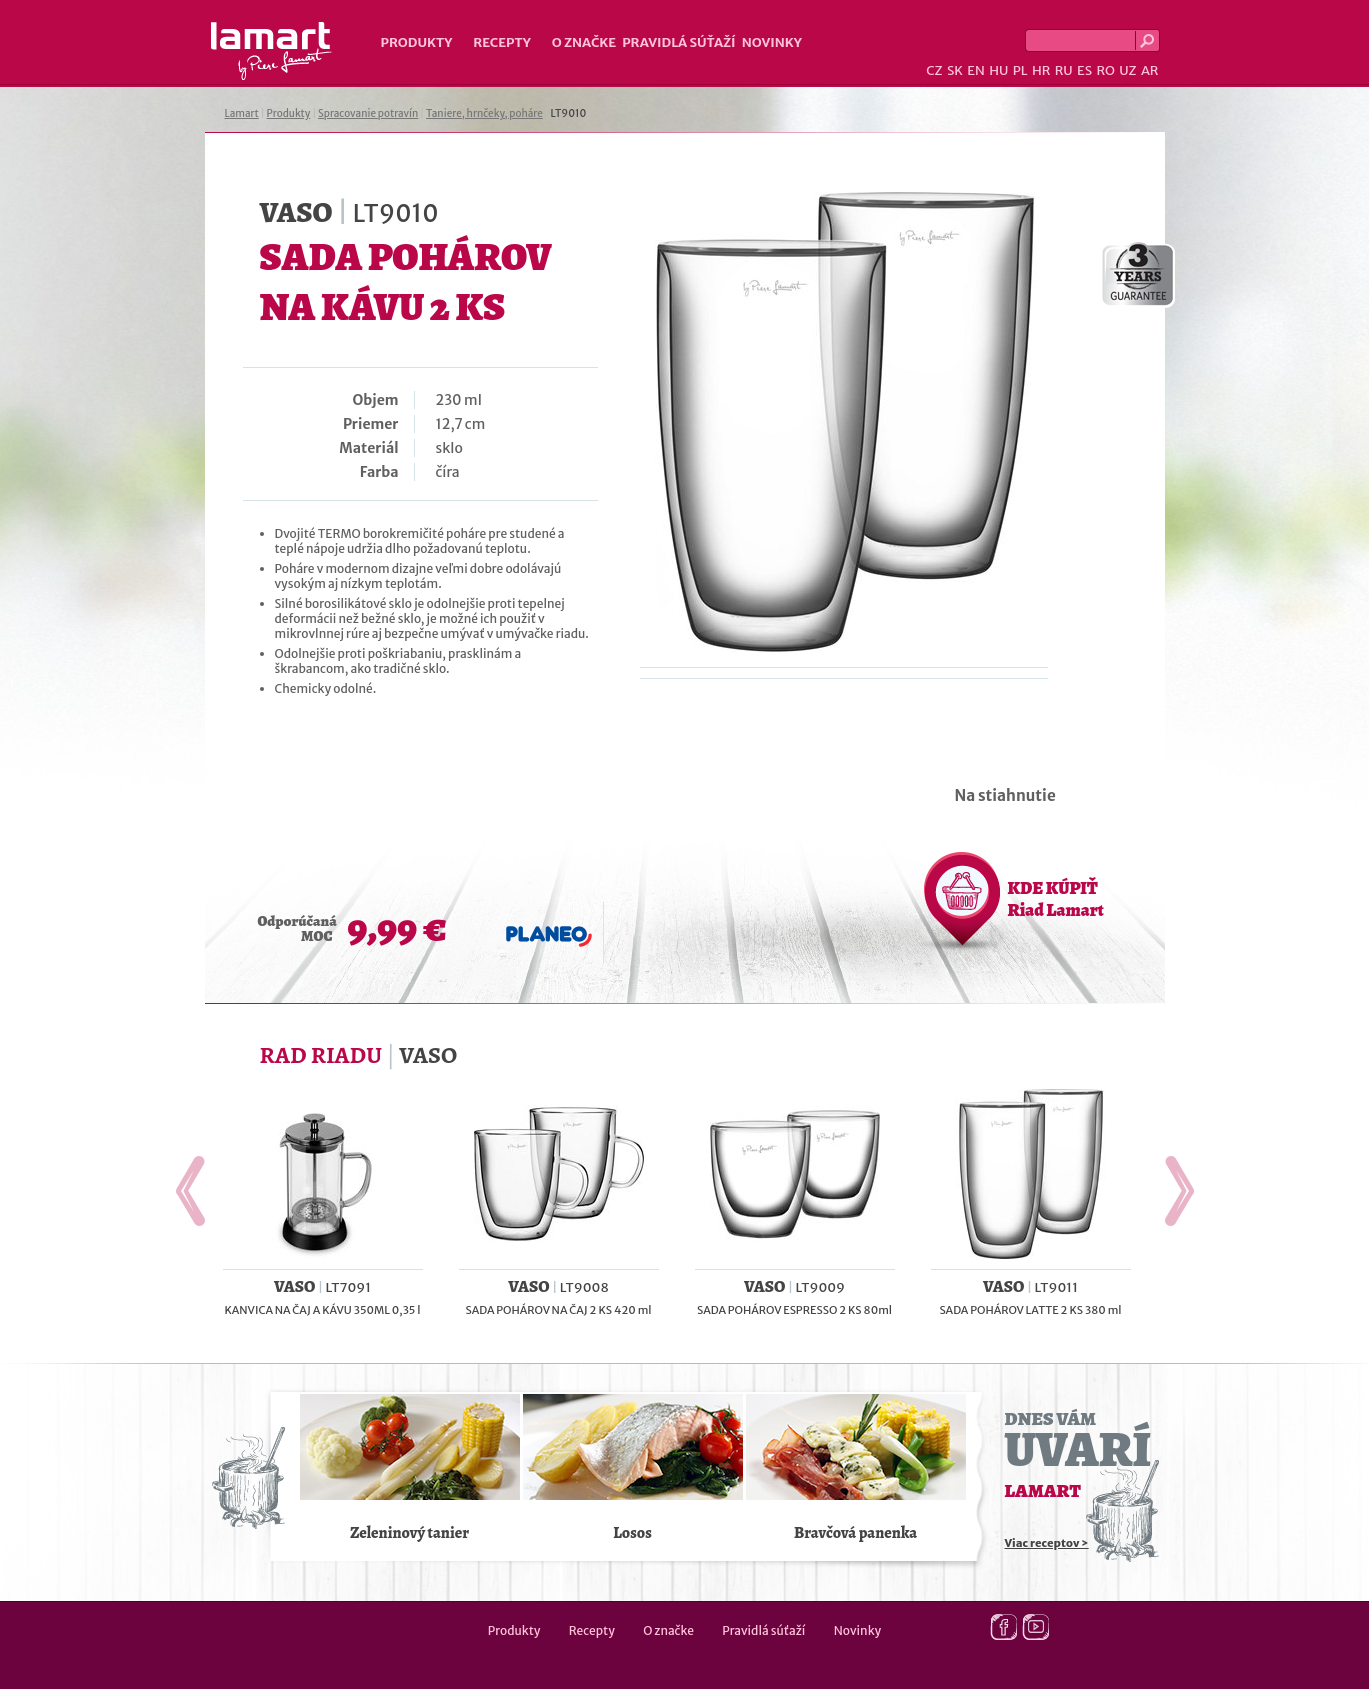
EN (976, 70)
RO (1105, 70)
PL (1020, 70)
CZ (934, 70)
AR (1150, 70)
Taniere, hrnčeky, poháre (484, 113)
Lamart (271, 51)
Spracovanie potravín (368, 113)
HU (998, 70)
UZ (1127, 70)
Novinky (772, 42)
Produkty (417, 42)
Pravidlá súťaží (679, 42)
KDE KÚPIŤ (1056, 899)
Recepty (501, 42)
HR (1041, 70)
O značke (584, 42)
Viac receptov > (1047, 1543)
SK (955, 70)
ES (1084, 70)
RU (1064, 70)
